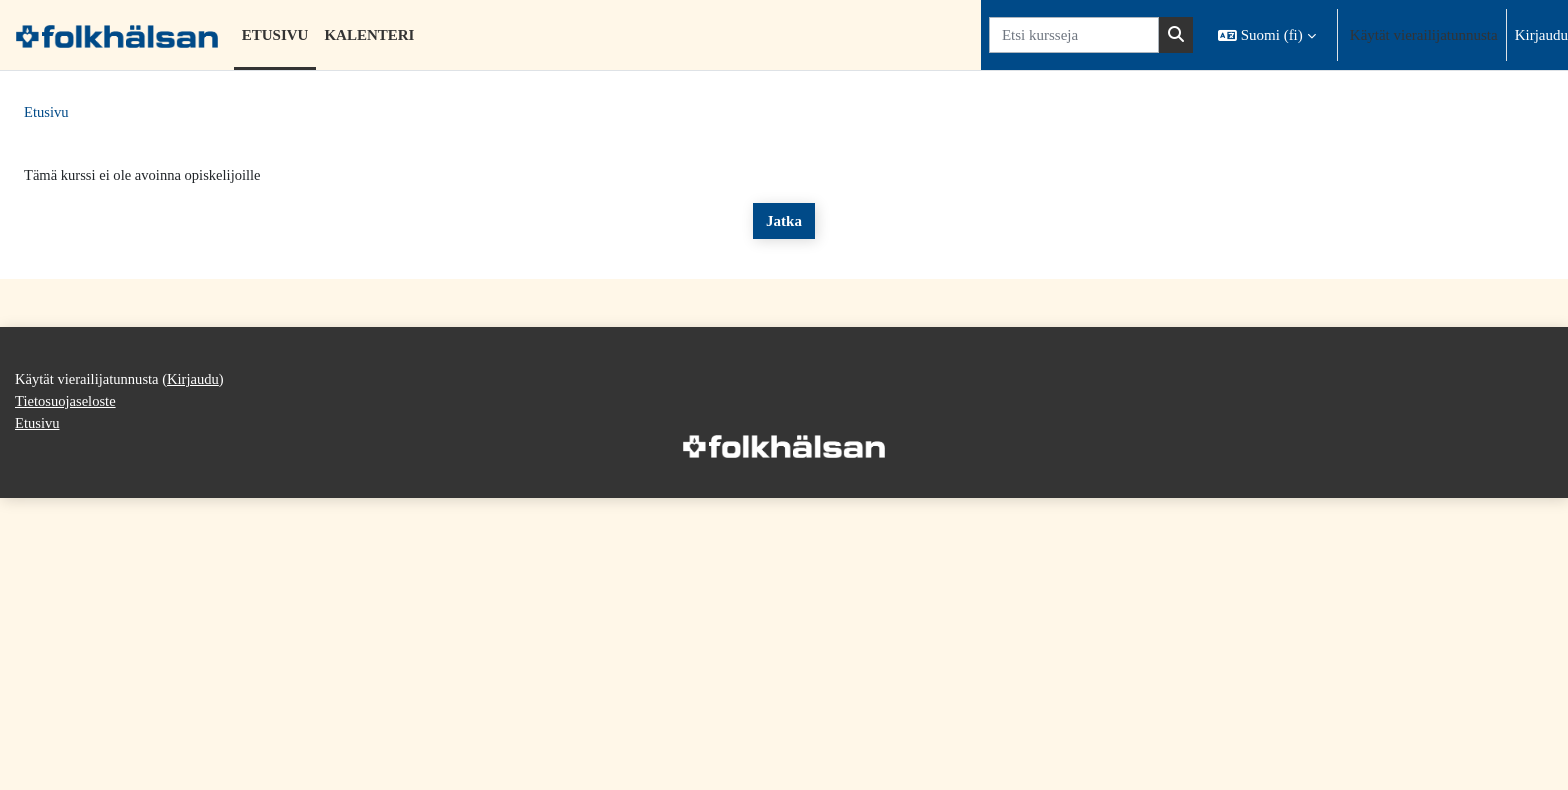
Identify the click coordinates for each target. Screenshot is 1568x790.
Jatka (784, 222)
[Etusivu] (117, 35)
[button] (1267, 35)
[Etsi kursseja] (1074, 35)
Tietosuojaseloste (67, 763)
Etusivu (47, 113)
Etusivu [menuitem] (275, 35)
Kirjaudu (1541, 35)
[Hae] (1176, 35)
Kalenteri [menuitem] (369, 35)
